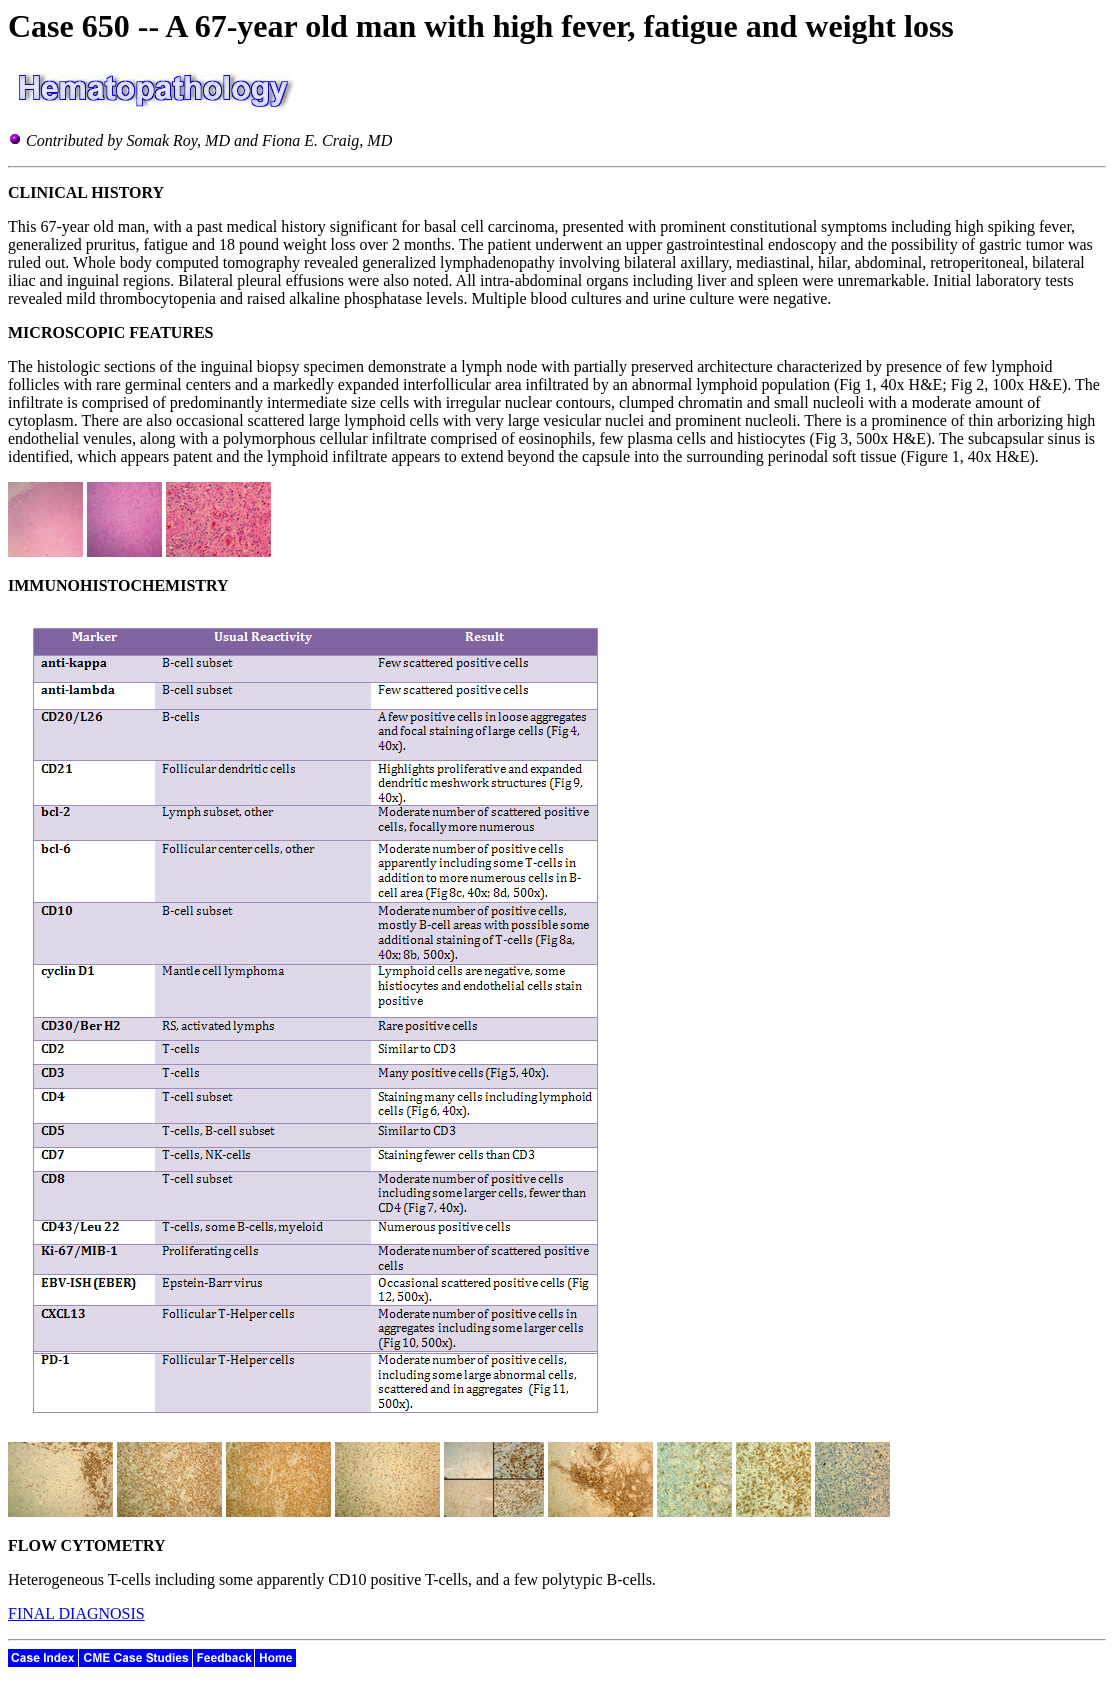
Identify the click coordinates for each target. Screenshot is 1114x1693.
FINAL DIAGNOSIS (76, 1613)
